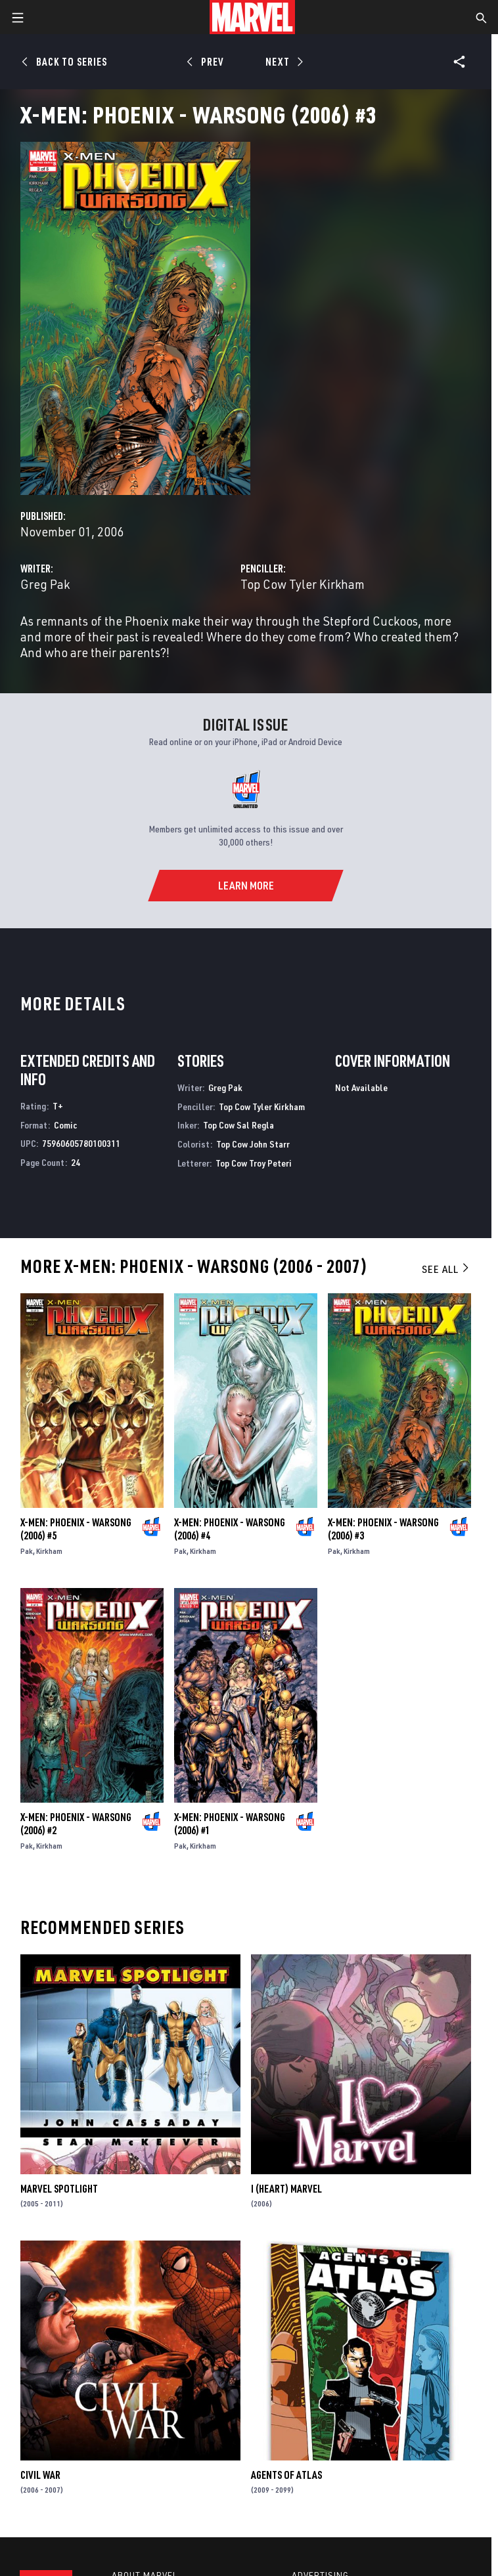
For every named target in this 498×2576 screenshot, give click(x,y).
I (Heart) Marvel (286, 2188)
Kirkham (49, 1551)
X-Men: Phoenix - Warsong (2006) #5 (75, 1529)
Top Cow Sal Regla (238, 1124)
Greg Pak (45, 583)
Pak (26, 1551)
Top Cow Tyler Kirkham (302, 583)
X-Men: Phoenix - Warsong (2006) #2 (75, 1824)
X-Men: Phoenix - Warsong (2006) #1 (229, 1824)
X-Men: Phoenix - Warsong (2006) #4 (229, 1529)
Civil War (40, 2474)
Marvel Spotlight (59, 2188)
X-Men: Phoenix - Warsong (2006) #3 (383, 1529)
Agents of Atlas (286, 2474)
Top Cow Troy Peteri (253, 1163)
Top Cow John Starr (253, 1143)
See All (446, 1269)
